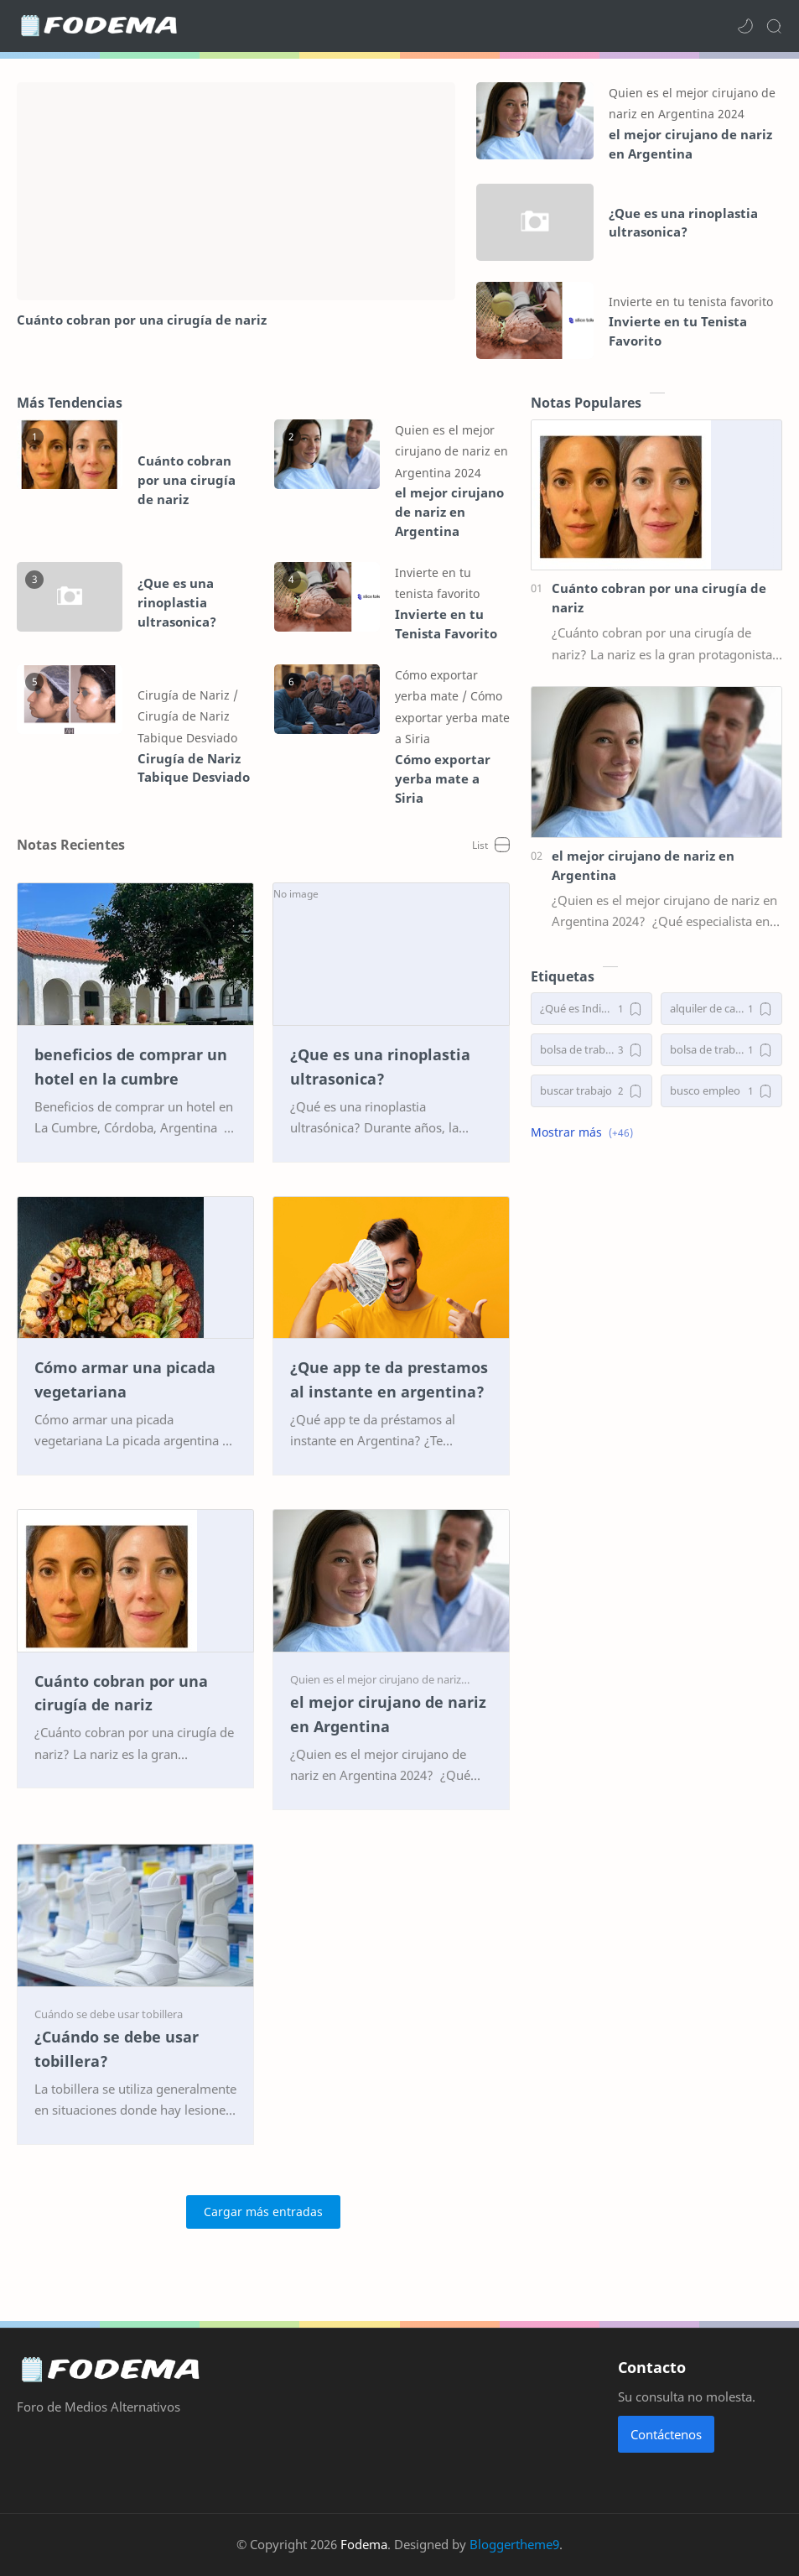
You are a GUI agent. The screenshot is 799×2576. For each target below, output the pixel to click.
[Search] (773, 26)
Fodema (363, 2544)
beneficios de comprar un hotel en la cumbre (130, 1066)
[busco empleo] (721, 1091)
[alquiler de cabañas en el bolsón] (721, 1008)
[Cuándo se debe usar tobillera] (108, 2014)
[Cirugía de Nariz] (187, 695)
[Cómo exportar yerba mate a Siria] (452, 717)
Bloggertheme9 (514, 2544)
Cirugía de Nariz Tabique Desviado (193, 768)
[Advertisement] (656, 1282)
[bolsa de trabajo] (591, 1049)
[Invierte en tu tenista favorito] (691, 302)
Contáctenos (666, 2434)
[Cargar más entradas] (263, 2212)
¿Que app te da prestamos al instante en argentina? (389, 1379)
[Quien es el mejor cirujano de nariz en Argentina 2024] (451, 451)
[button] (745, 26)
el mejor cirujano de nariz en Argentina (690, 144)
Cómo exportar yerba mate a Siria (442, 778)
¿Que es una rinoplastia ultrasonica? (683, 223)
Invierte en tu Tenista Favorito (678, 331)
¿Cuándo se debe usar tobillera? (116, 2049)
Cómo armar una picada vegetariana (124, 1379)
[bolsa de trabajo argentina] (721, 1049)
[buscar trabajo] (591, 1091)
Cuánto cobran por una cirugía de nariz (142, 319)
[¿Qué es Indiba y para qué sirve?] (591, 1008)
